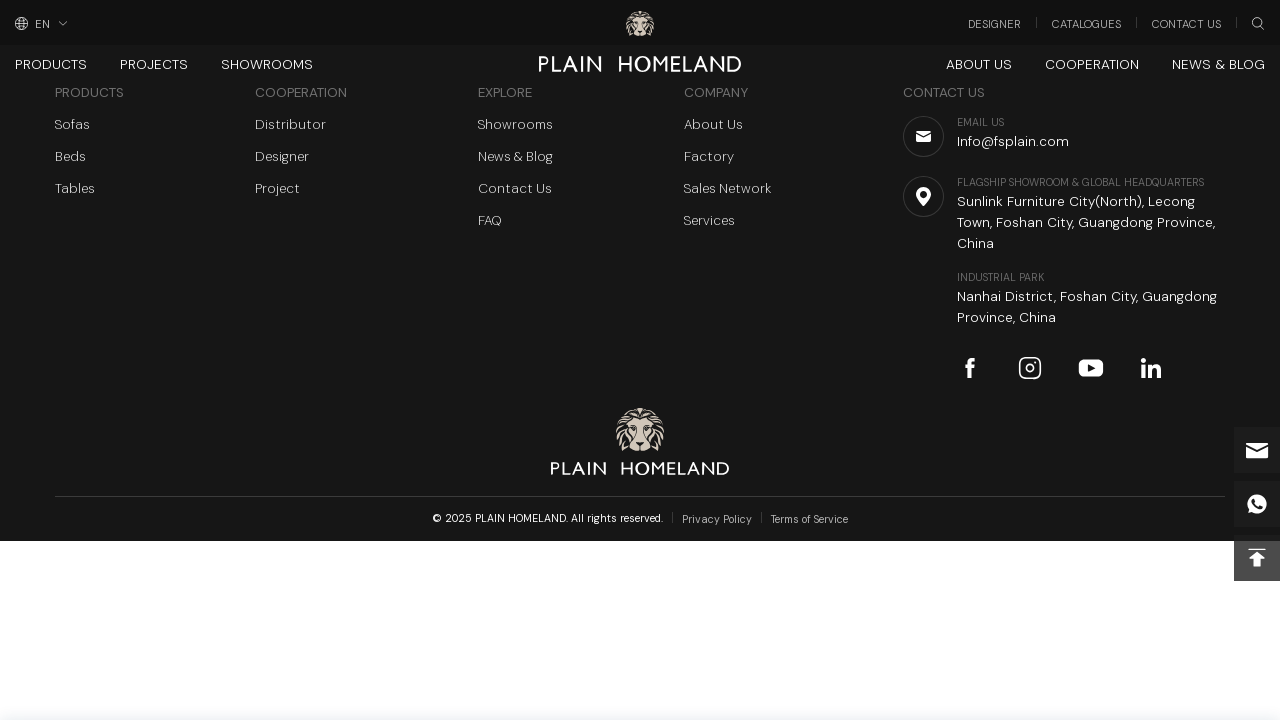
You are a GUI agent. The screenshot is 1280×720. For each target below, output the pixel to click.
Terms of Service (809, 519)
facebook (970, 368)
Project (277, 188)
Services (709, 220)
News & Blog (1218, 64)
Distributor (290, 124)
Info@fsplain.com (1257, 450)
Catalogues (1086, 24)
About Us (979, 64)
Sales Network (727, 188)
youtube (1091, 368)
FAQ (490, 220)
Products (51, 64)
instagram (1030, 368)
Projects (154, 64)
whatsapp (1257, 504)
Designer (994, 24)
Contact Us (1186, 24)
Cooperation (1092, 64)
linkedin (1151, 368)
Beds (70, 156)
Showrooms (267, 64)
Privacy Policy (717, 519)
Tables (75, 188)
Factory (709, 156)
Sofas (72, 124)
